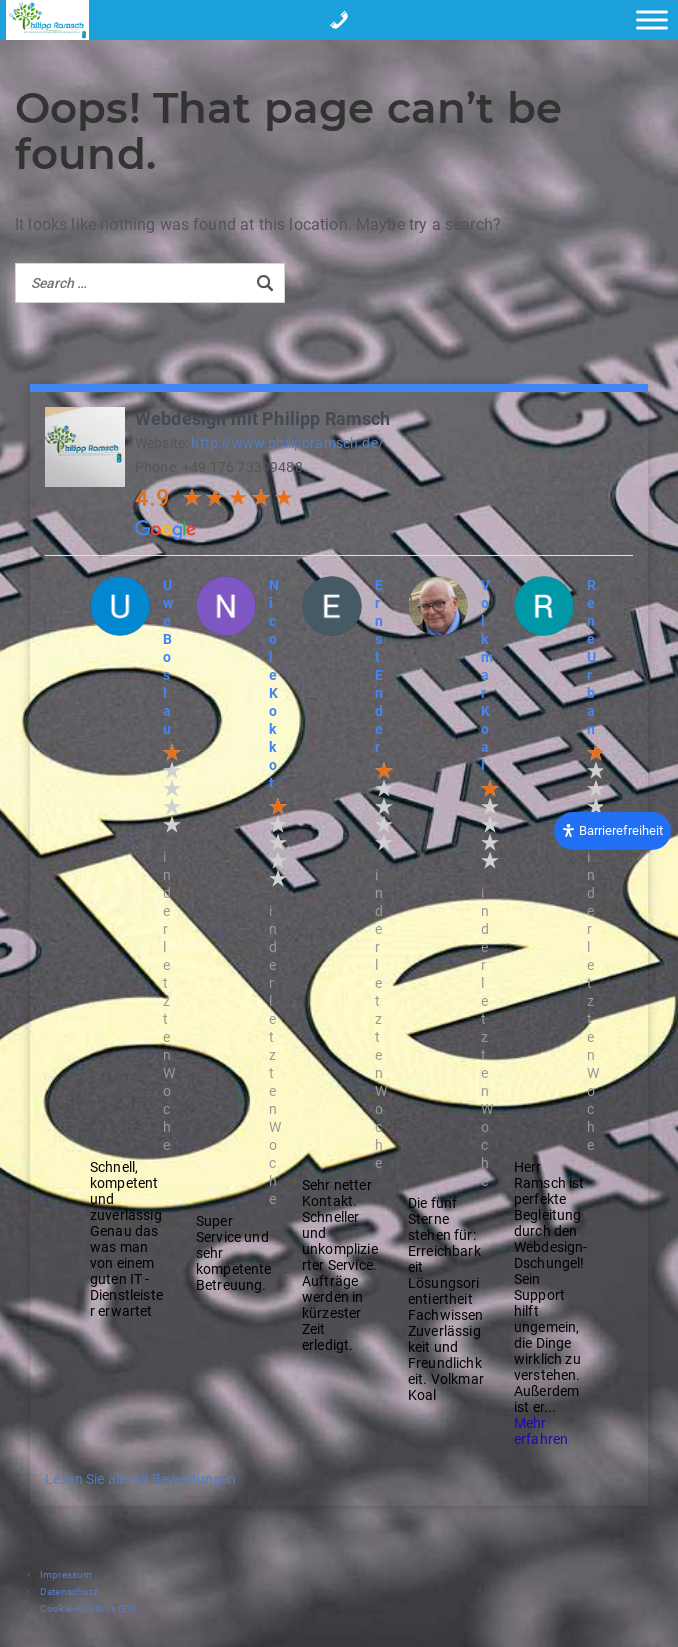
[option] (128, 947)
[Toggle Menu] (652, 19)
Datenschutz (69, 1591)
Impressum (66, 1574)
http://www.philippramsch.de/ (287, 443)
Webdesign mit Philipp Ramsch (262, 418)
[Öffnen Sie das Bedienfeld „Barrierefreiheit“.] (612, 830)
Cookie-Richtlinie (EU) (88, 1608)
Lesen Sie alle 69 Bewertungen (141, 1479)
